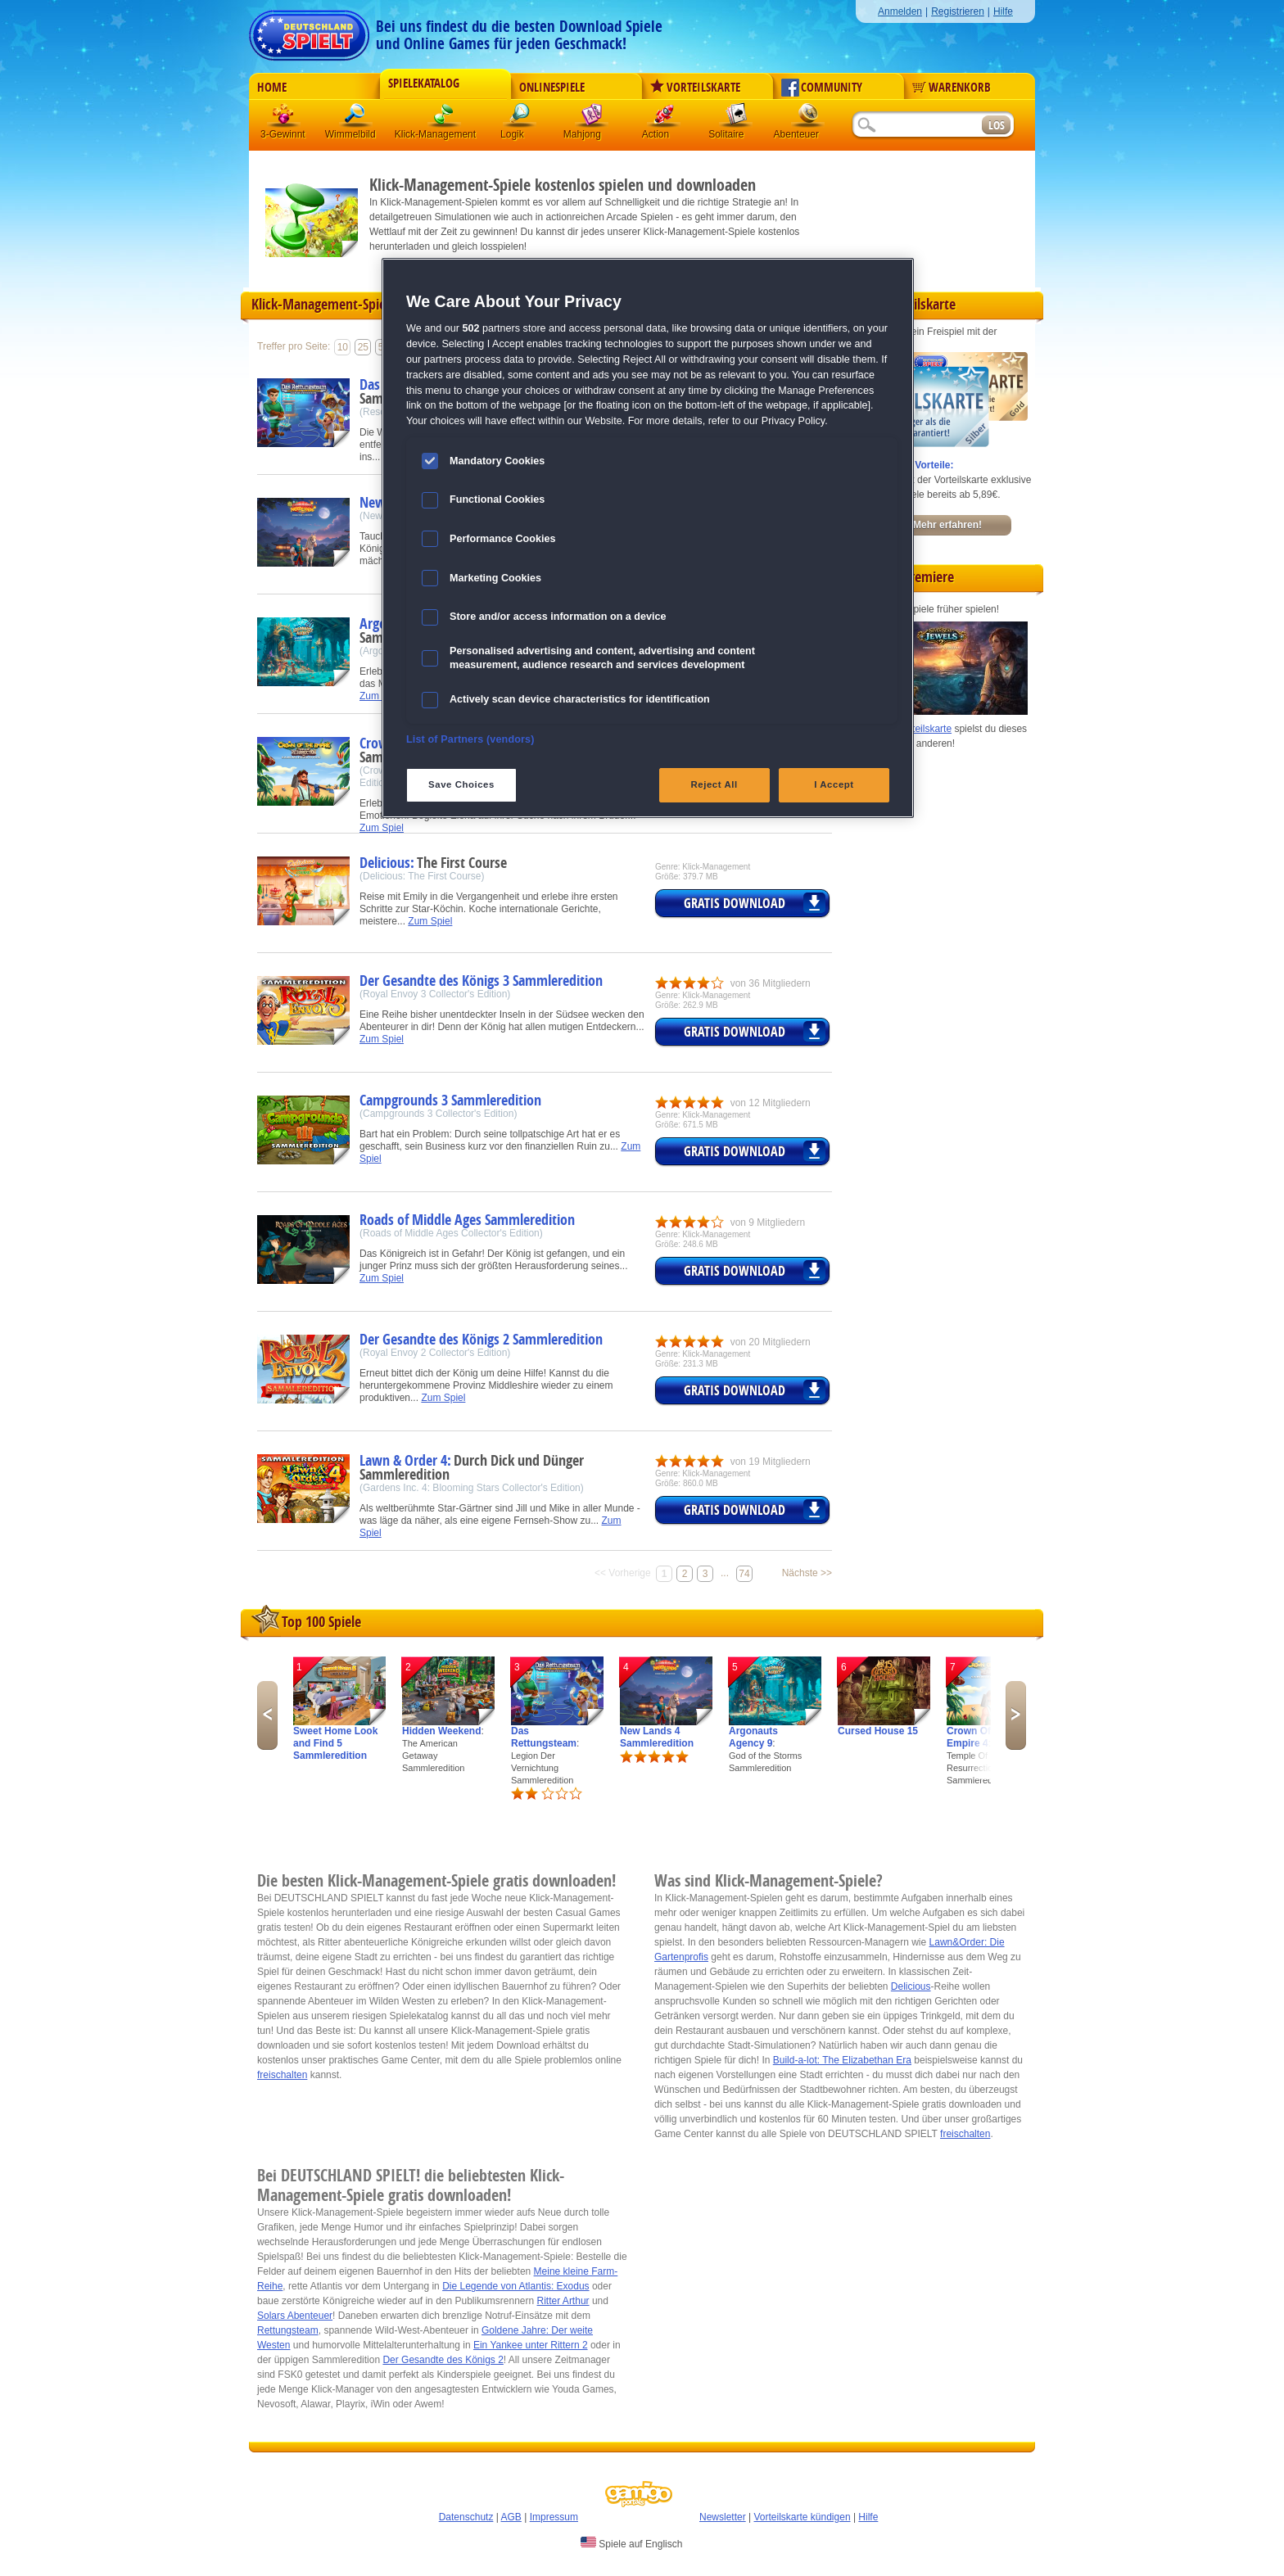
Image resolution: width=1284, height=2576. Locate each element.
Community (821, 87)
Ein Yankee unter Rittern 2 (530, 2345)
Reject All (714, 784)
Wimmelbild (356, 118)
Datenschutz (466, 2517)
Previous (267, 1715)
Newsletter (722, 2517)
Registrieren (957, 11)
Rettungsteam (288, 2330)
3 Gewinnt (284, 118)
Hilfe (1003, 11)
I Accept (833, 784)
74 (744, 1573)
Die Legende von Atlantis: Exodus (515, 2286)
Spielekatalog (423, 83)
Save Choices (461, 784)
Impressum (554, 2517)
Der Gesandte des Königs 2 (442, 2360)
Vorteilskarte (695, 87)
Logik (520, 118)
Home (272, 87)
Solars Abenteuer (294, 2315)
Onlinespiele (552, 87)
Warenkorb (951, 87)
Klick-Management (444, 118)
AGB (511, 2517)
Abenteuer (808, 118)
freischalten (282, 2075)
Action (664, 118)
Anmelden (900, 11)
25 (363, 347)
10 (342, 347)
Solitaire (736, 118)
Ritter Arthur (563, 2301)
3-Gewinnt (282, 134)
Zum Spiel (381, 828)
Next (1016, 1715)
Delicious (911, 1986)
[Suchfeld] (916, 125)
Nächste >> (807, 1573)
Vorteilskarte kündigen (801, 2517)
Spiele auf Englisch (631, 2543)
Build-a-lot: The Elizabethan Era (842, 2060)
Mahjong (592, 118)
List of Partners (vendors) (470, 739)
